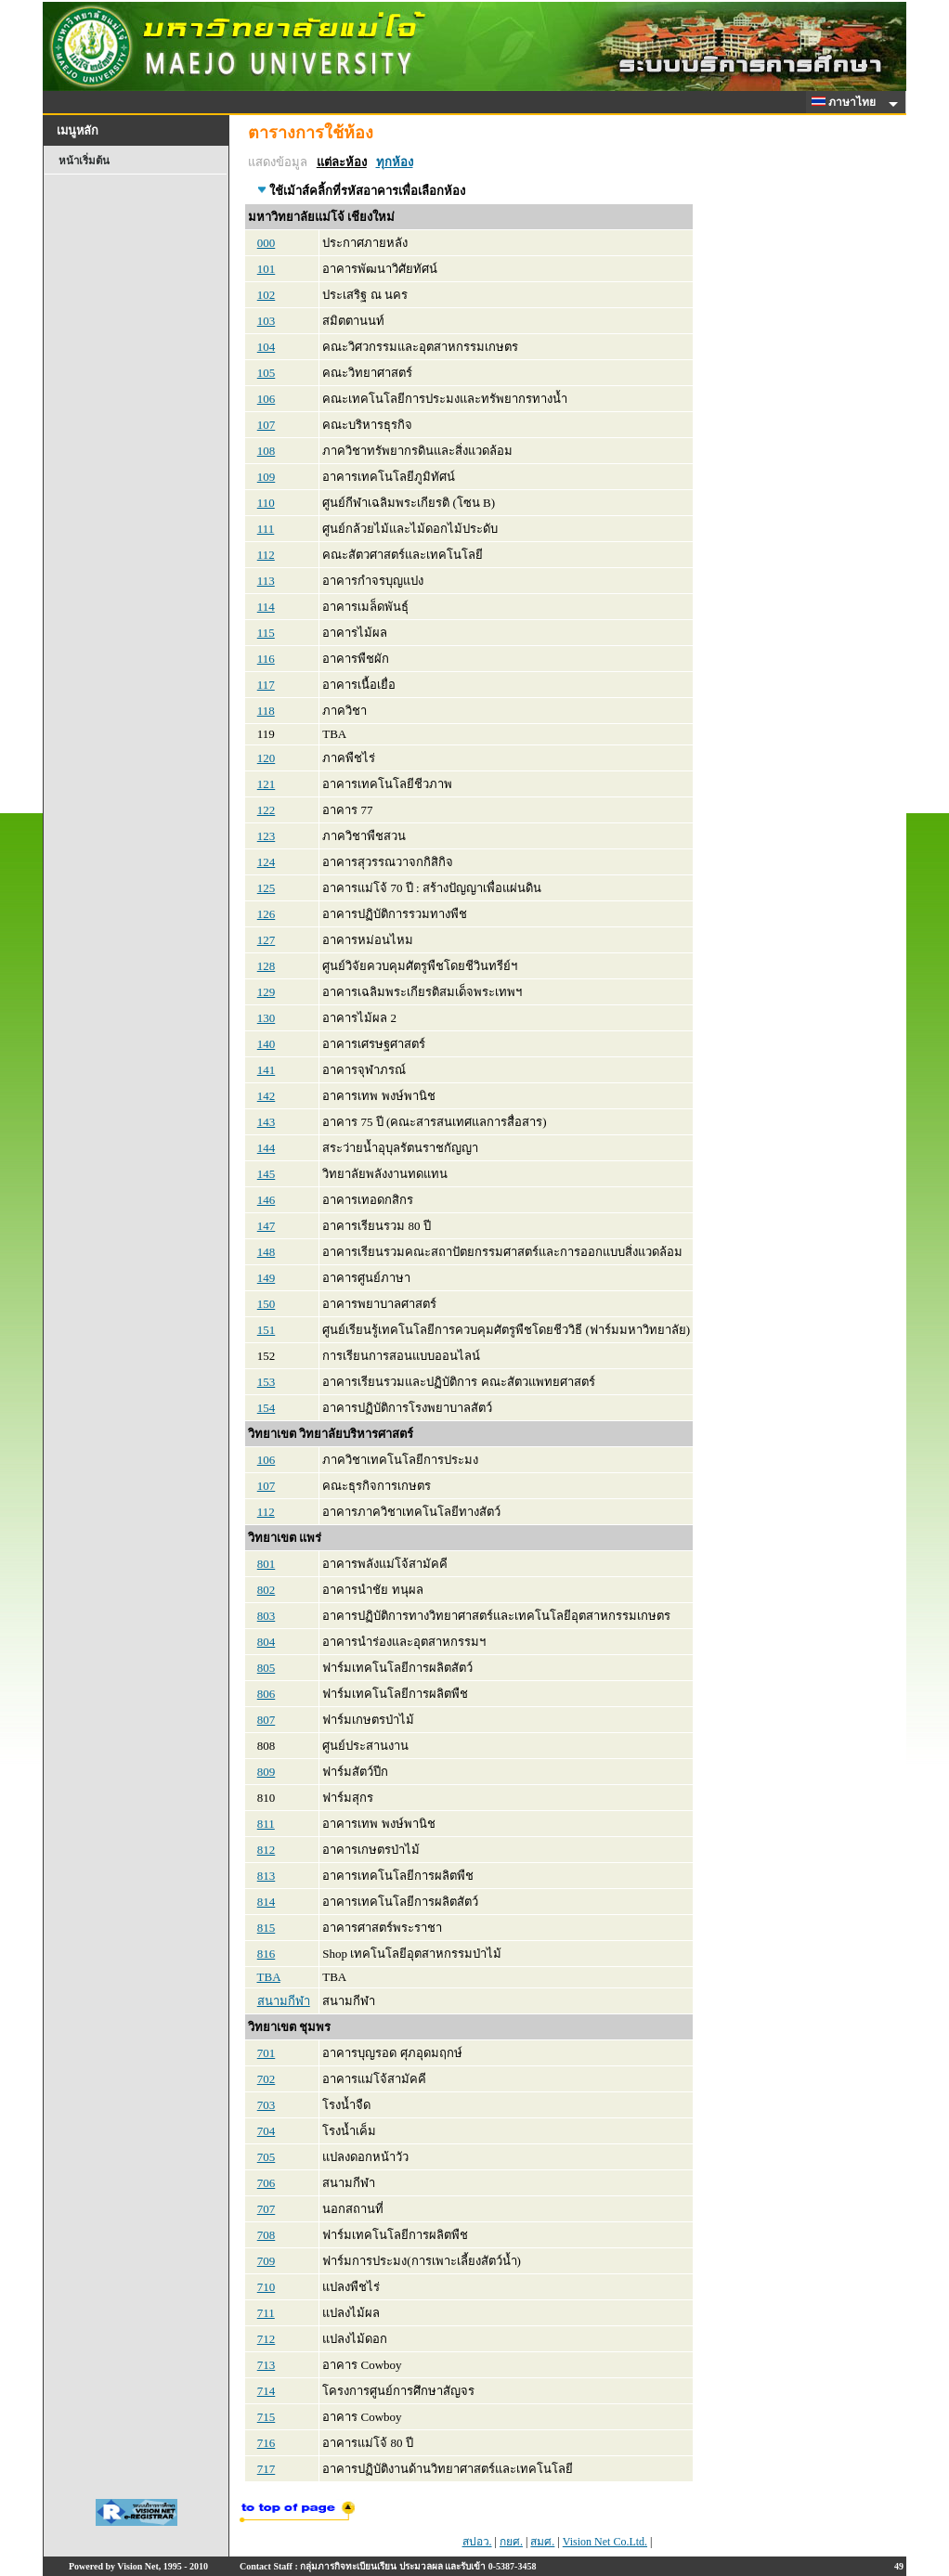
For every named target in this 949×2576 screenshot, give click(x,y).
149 (266, 1278)
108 (266, 451)
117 (266, 685)
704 (266, 2131)
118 (266, 711)
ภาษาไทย (847, 102)
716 (266, 2443)
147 (266, 1226)
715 (266, 2417)
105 (266, 373)
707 (266, 2209)
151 (266, 1330)
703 (266, 2105)
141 (266, 1070)
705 (266, 2157)
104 (266, 347)
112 (266, 555)
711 (266, 2313)
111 (266, 529)
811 (266, 1824)
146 (266, 1200)
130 (266, 1018)
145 (266, 1174)
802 (266, 1590)
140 (266, 1044)
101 (266, 269)
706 (266, 2183)
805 (266, 1668)
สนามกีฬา (283, 2001)
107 (266, 425)
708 (266, 2235)
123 (266, 836)
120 (266, 758)
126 (266, 914)
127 (266, 940)
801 (266, 1564)
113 (266, 581)
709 (266, 2261)
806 (266, 1694)
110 (266, 503)
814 (266, 1902)
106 (266, 399)
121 (266, 784)
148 (266, 1252)
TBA (268, 1977)
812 (266, 1850)
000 (266, 243)
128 (266, 966)
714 (266, 2391)
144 (266, 1148)
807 (266, 1720)
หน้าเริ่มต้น (84, 160)
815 (266, 1928)
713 (266, 2365)
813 (266, 1876)
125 (266, 888)
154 (266, 1408)
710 (266, 2287)
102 (266, 295)
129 (266, 992)
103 (266, 321)
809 (266, 1772)
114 (266, 607)
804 (266, 1642)
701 (266, 2053)
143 (266, 1122)
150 (266, 1304)
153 (266, 1382)
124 (266, 862)
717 (266, 2469)
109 (266, 477)
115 (266, 633)
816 (266, 1954)
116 (266, 659)
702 (266, 2079)
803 (266, 1616)
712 (266, 2339)
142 (266, 1096)
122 (266, 810)
